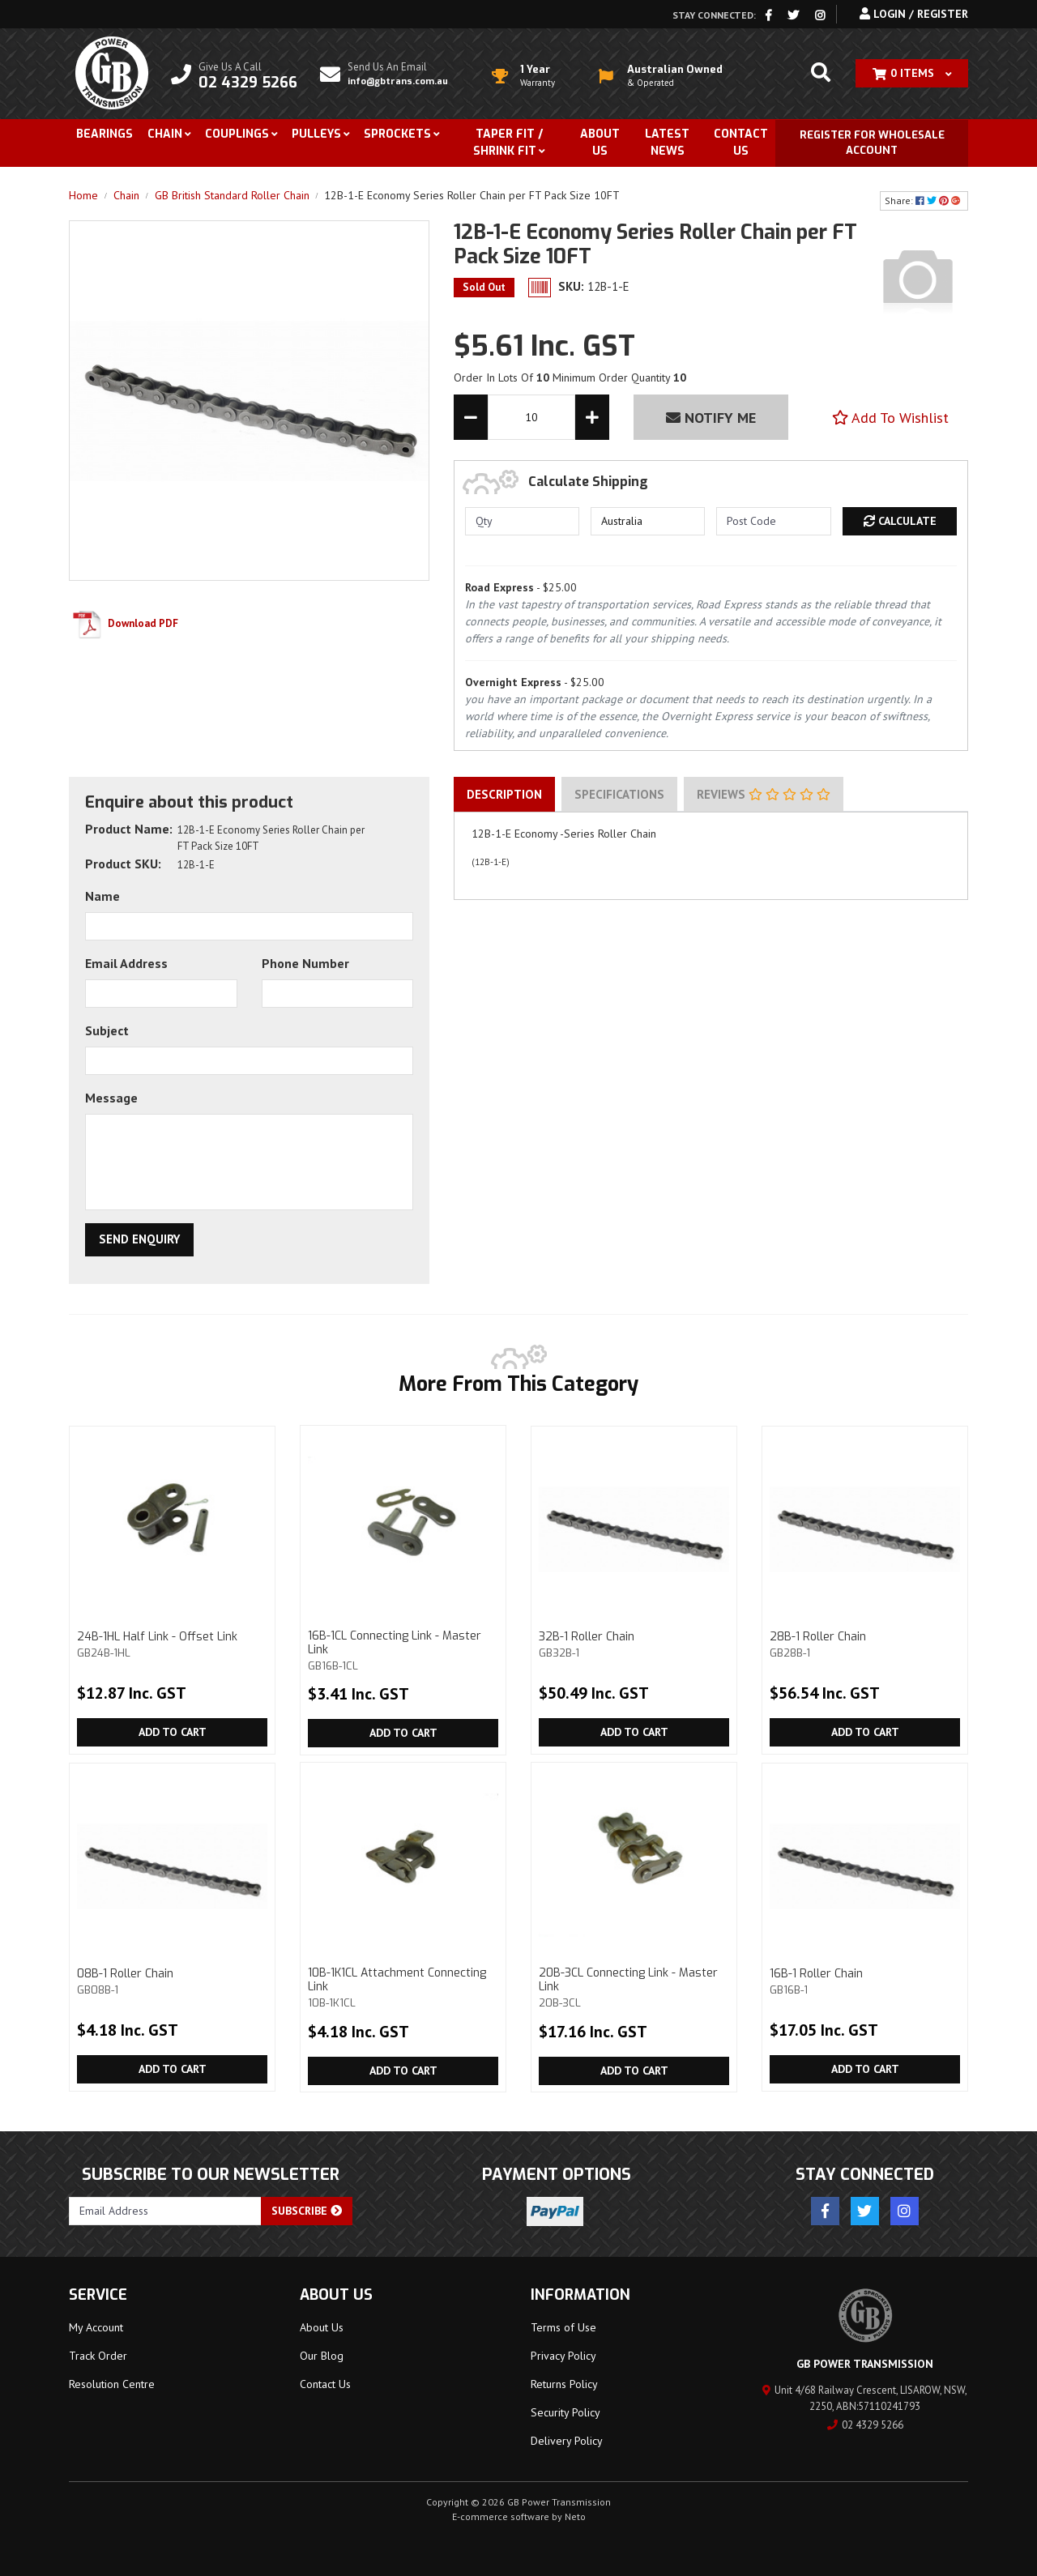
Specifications (619, 794)
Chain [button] (164, 134)
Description (504, 794)
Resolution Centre (112, 2384)
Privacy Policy (563, 2355)
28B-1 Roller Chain (865, 1644)
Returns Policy (564, 2384)
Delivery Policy (567, 2440)
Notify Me (711, 417)
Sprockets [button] (397, 134)
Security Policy (565, 2412)
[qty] (522, 521)
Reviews (763, 794)
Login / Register (914, 13)
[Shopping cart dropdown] (912, 73)
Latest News (667, 142)
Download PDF (123, 623)
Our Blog (322, 2355)
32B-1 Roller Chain (634, 1644)
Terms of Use (563, 2327)
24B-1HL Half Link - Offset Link (172, 1644)
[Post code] (773, 521)
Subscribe (306, 2210)
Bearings (104, 134)
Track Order (98, 2355)
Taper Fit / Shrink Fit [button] (508, 142)
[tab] (504, 794)
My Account (96, 2327)
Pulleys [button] (316, 134)
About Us (600, 142)
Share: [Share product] (924, 200)
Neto (575, 2516)
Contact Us (741, 142)
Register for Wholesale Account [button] (872, 143)
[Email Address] (165, 2211)
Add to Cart (173, 1732)
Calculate (900, 521)
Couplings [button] (237, 134)
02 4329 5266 (865, 2425)
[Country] (648, 521)
